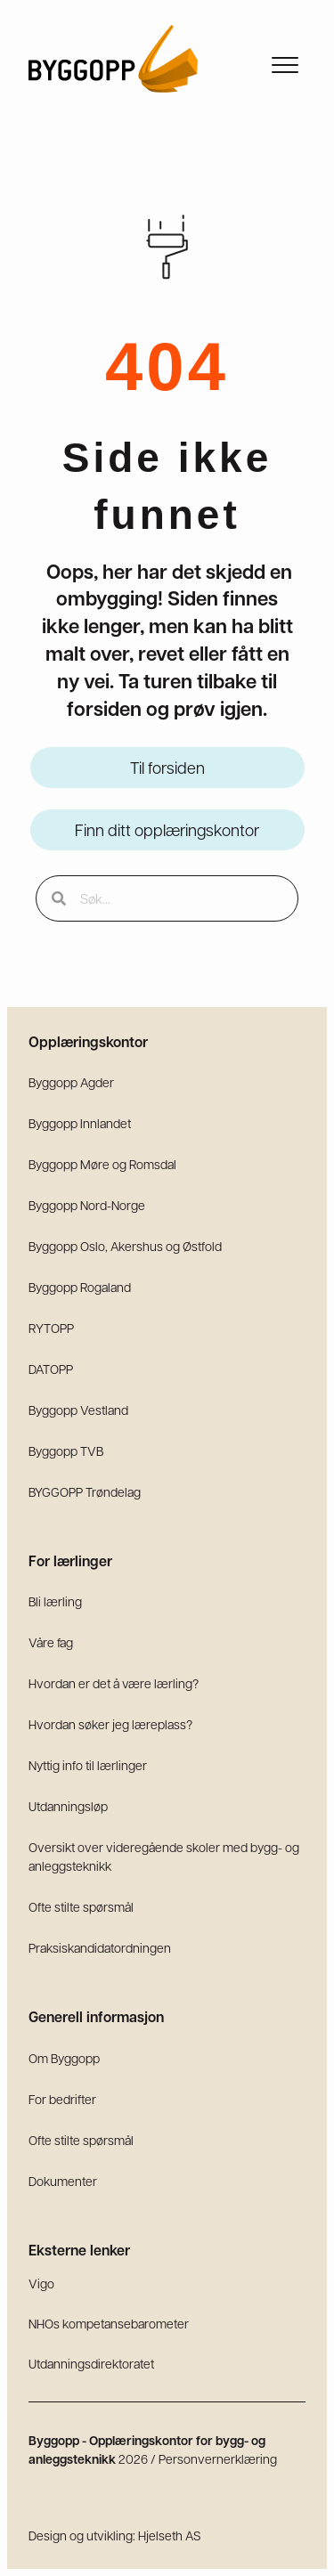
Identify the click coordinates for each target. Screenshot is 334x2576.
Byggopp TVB (66, 1450)
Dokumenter (63, 2181)
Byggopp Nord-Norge (87, 1205)
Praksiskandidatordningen (100, 1947)
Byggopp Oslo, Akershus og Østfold (125, 1246)
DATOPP (51, 1369)
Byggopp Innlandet (80, 1123)
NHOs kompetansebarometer (109, 2323)
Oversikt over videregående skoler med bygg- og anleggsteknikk (164, 1856)
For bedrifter (62, 2099)
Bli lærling (55, 1601)
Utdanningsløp (68, 1806)
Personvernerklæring (218, 2458)
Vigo (41, 2283)
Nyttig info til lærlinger (88, 1765)
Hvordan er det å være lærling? (114, 1683)
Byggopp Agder (71, 1082)
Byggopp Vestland (78, 1410)
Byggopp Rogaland (80, 1287)
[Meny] (285, 66)
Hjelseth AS (169, 2535)
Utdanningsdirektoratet (91, 2363)
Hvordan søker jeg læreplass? (110, 1724)
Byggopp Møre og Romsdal (102, 1164)
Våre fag (51, 1642)
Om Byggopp (64, 2058)
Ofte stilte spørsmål (81, 1906)
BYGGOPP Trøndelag (85, 1491)
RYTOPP (51, 1328)
